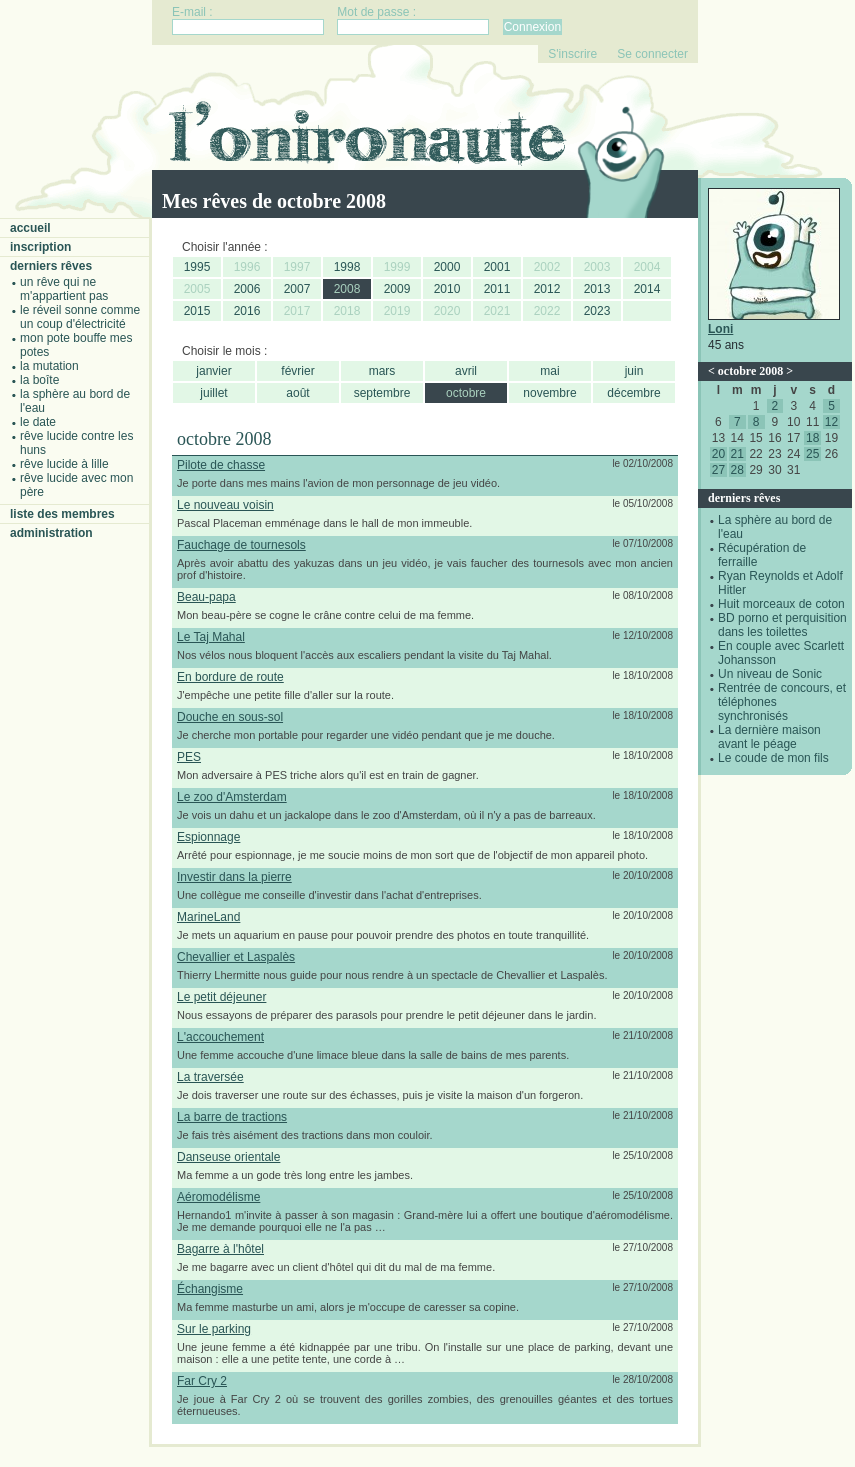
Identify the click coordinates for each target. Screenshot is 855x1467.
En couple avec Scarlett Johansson (781, 653)
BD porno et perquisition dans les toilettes (782, 625)
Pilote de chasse (221, 465)
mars (382, 371)
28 (737, 470)
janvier (213, 371)
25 (812, 454)
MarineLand (208, 917)
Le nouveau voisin (225, 505)
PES (189, 757)
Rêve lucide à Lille (64, 464)
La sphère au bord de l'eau (75, 401)
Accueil (30, 228)
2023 (597, 311)
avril (466, 371)
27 (718, 470)
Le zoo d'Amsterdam (232, 797)
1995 (197, 267)
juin (634, 371)
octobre (466, 393)
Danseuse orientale (228, 1157)
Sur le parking (214, 1329)
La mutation (49, 366)
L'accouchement (220, 1037)
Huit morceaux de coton (781, 604)
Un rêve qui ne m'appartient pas (64, 289)
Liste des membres (62, 514)
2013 (597, 289)
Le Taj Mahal (211, 637)
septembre (382, 393)
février (297, 371)
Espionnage (208, 837)
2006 (247, 289)
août (297, 393)
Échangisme (210, 1289)
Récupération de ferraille (762, 555)
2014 (647, 289)
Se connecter (652, 54)
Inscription (40, 247)
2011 (497, 289)
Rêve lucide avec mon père (76, 485)
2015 (197, 311)
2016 (247, 311)
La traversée (210, 1077)
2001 (497, 267)
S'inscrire (572, 54)
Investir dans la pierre (234, 877)
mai (549, 371)
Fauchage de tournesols (241, 545)
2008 (347, 289)
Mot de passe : (376, 12)
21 (737, 454)
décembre (633, 393)
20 (718, 454)
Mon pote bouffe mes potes (76, 345)
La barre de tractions (232, 1117)
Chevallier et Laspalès (236, 957)
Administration (51, 533)
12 (831, 422)
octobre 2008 (750, 371)
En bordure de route (230, 677)
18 (812, 438)
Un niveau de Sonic (770, 674)
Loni (720, 329)
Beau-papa (206, 597)
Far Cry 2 (202, 1381)
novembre (549, 393)
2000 (447, 267)
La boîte (39, 380)
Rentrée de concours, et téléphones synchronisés (782, 702)
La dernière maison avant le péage (769, 737)
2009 (397, 289)
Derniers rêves (51, 266)
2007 (297, 289)
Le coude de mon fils (773, 758)
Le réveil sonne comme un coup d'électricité (80, 317)
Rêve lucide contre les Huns (76, 443)
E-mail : (192, 12)
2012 (547, 289)
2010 (447, 289)
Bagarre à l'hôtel (220, 1249)
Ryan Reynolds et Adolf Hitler (780, 583)
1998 (347, 267)
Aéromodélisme (218, 1197)
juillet (213, 393)
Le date (38, 422)
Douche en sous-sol (230, 717)
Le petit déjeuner (221, 997)
